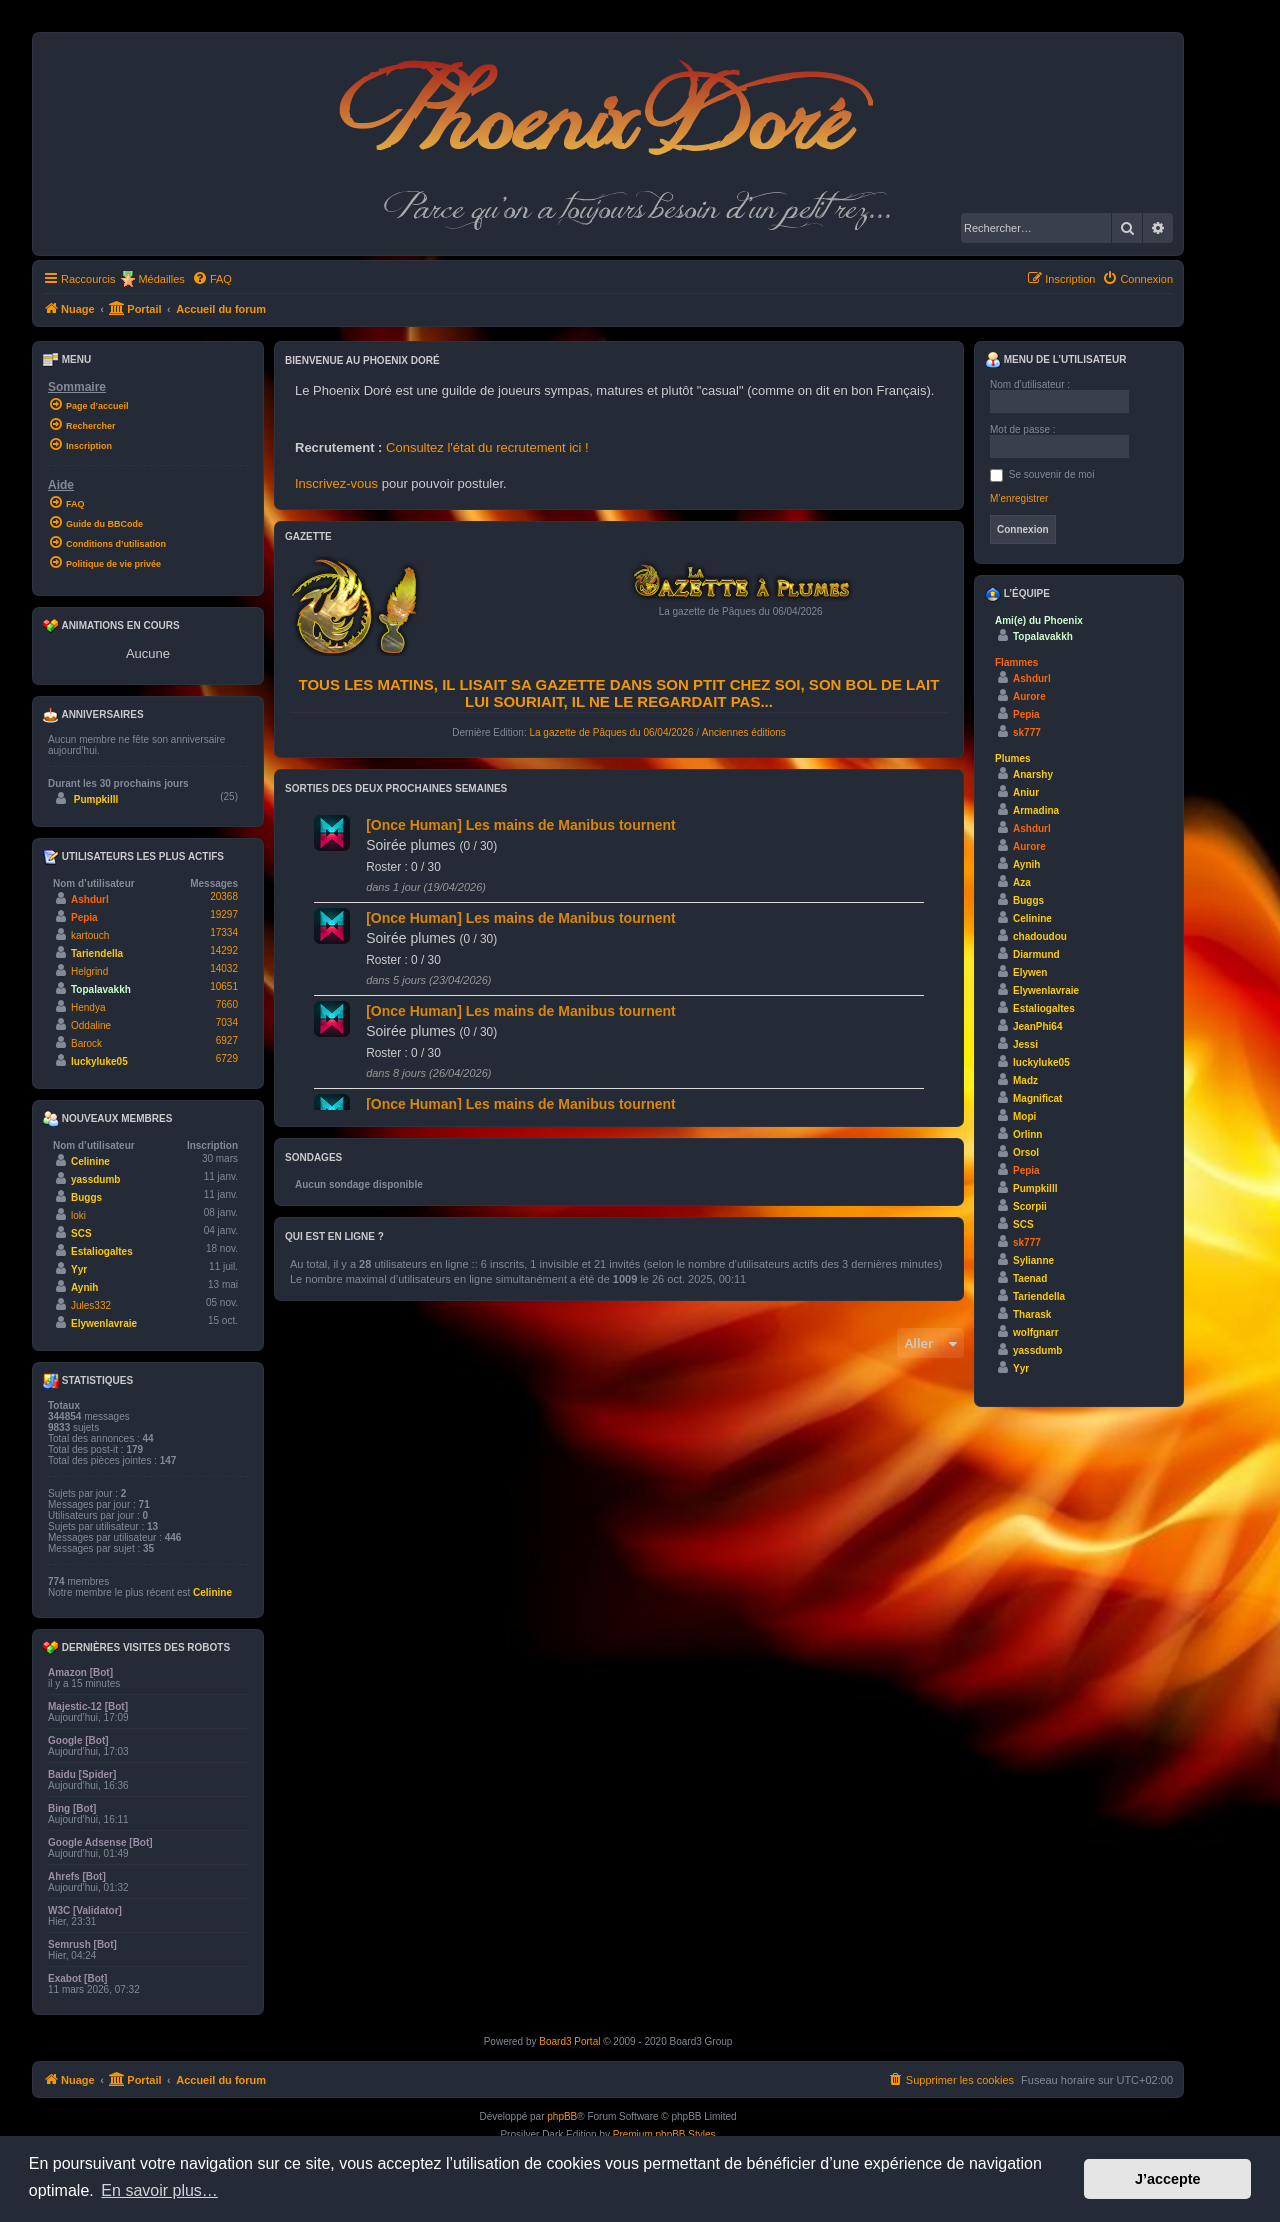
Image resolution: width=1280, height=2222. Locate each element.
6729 (227, 1058)
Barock (86, 1043)
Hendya (88, 1007)
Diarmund (1036, 954)
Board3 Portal (569, 2041)
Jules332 (91, 1305)
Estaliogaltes (102, 1251)
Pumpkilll (96, 799)
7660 (227, 1004)
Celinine (90, 1161)
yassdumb (95, 1179)
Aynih (84, 1287)
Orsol (1026, 1152)
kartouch (90, 935)
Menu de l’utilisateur (1055, 360)
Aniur (1026, 792)
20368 (224, 896)
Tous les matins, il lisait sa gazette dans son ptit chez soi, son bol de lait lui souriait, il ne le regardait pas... (619, 693)
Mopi (1024, 1116)
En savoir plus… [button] (159, 2190)
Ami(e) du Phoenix (1039, 620)
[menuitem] (212, 279)
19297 (224, 914)
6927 (227, 1040)
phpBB (562, 2116)
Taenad (1030, 1278)
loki (78, 1215)
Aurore (1029, 696)
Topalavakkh (101, 989)
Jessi (1025, 1044)
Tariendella (97, 953)
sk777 (1027, 732)
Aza (1022, 882)
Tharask (1032, 1314)
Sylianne (1033, 1260)
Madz (1025, 1080)
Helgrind (89, 971)
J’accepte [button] (1168, 2179)
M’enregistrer (1019, 498)
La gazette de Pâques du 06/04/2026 (611, 732)
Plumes (1013, 758)
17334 (224, 932)
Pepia (84, 917)
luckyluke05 (99, 1061)
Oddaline (91, 1025)
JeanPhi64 (1037, 1026)
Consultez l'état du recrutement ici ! (487, 447)
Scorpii (1030, 1206)
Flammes (1016, 662)
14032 (224, 968)
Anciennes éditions (744, 732)
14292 (224, 950)
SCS (81, 1233)
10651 (224, 986)
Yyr (79, 1269)
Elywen (1030, 972)
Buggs (86, 1197)
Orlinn (1027, 1134)
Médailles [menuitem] (161, 279)
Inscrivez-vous (336, 483)
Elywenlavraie (104, 1323)
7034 (227, 1022)
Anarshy (1033, 774)
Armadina (1036, 810)
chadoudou (1040, 936)
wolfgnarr (1036, 1332)
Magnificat (1037, 1098)
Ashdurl (90, 899)
